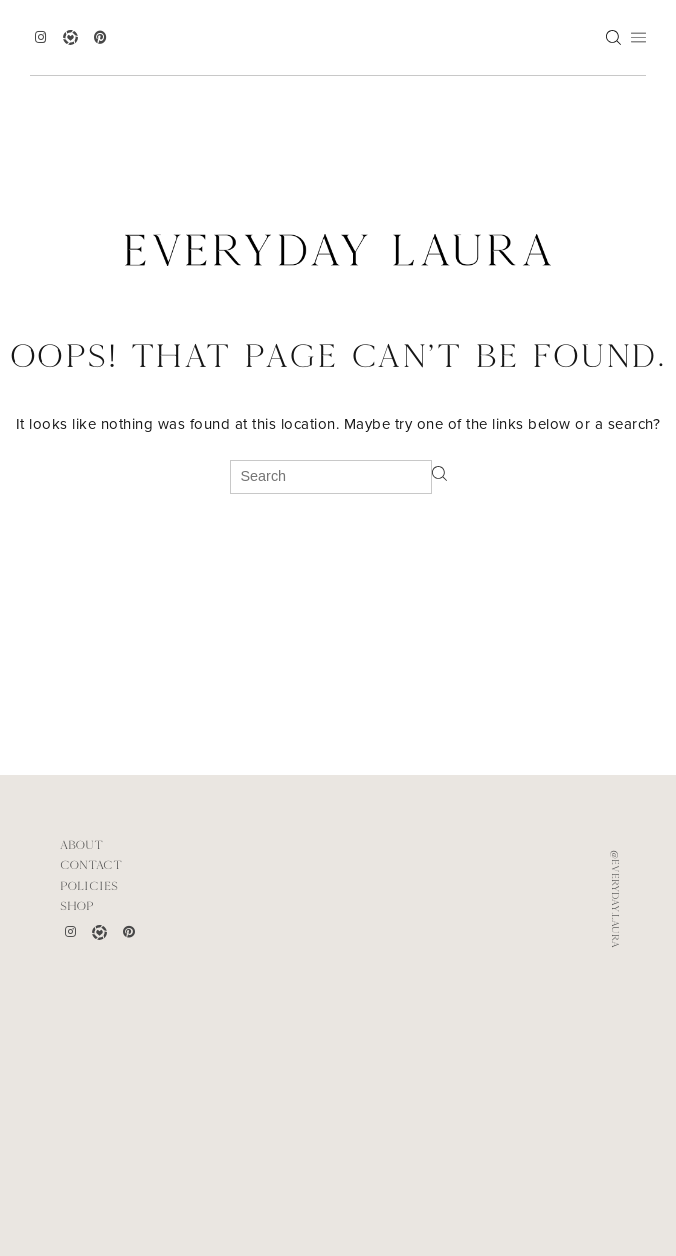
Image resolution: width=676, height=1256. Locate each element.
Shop (77, 906)
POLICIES (89, 886)
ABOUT (81, 845)
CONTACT (91, 865)
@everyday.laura (615, 899)
